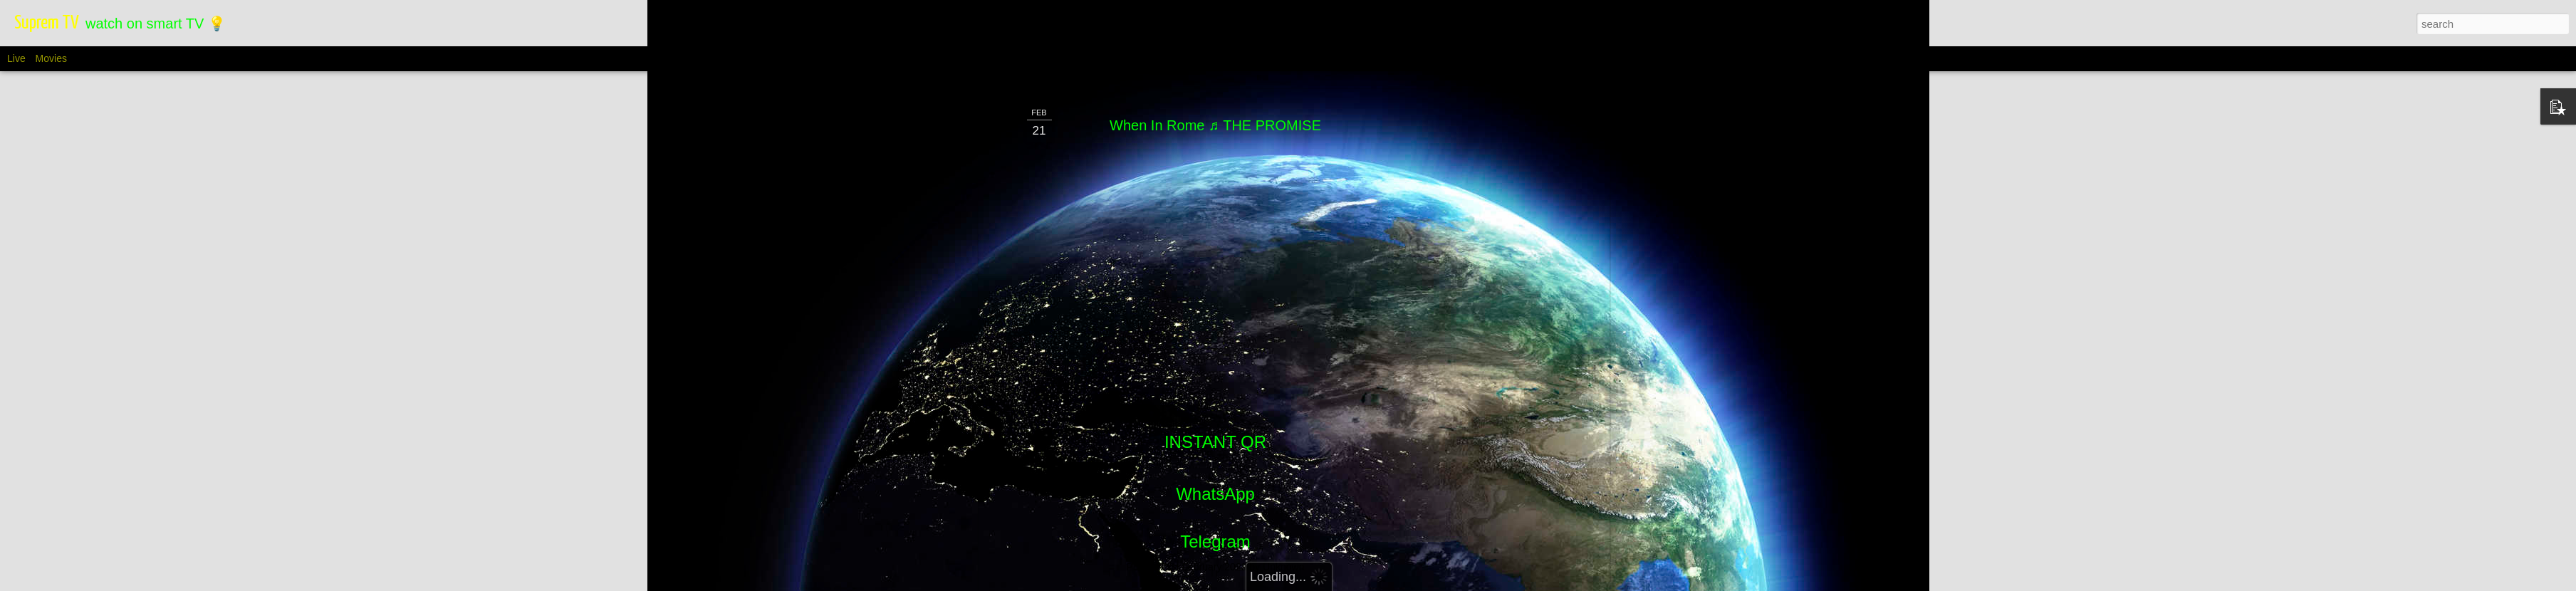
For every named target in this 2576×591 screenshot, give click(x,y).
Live (16, 58)
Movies (51, 58)
